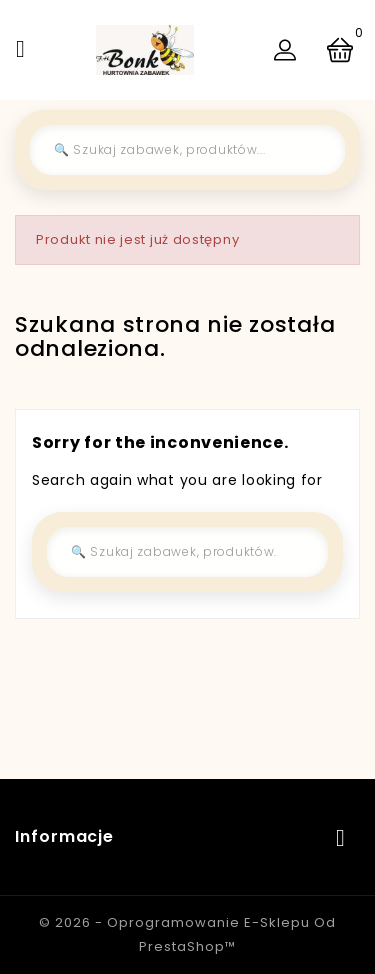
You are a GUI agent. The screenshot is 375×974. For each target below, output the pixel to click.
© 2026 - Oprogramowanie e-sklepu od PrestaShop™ (187, 934)
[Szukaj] (187, 150)
